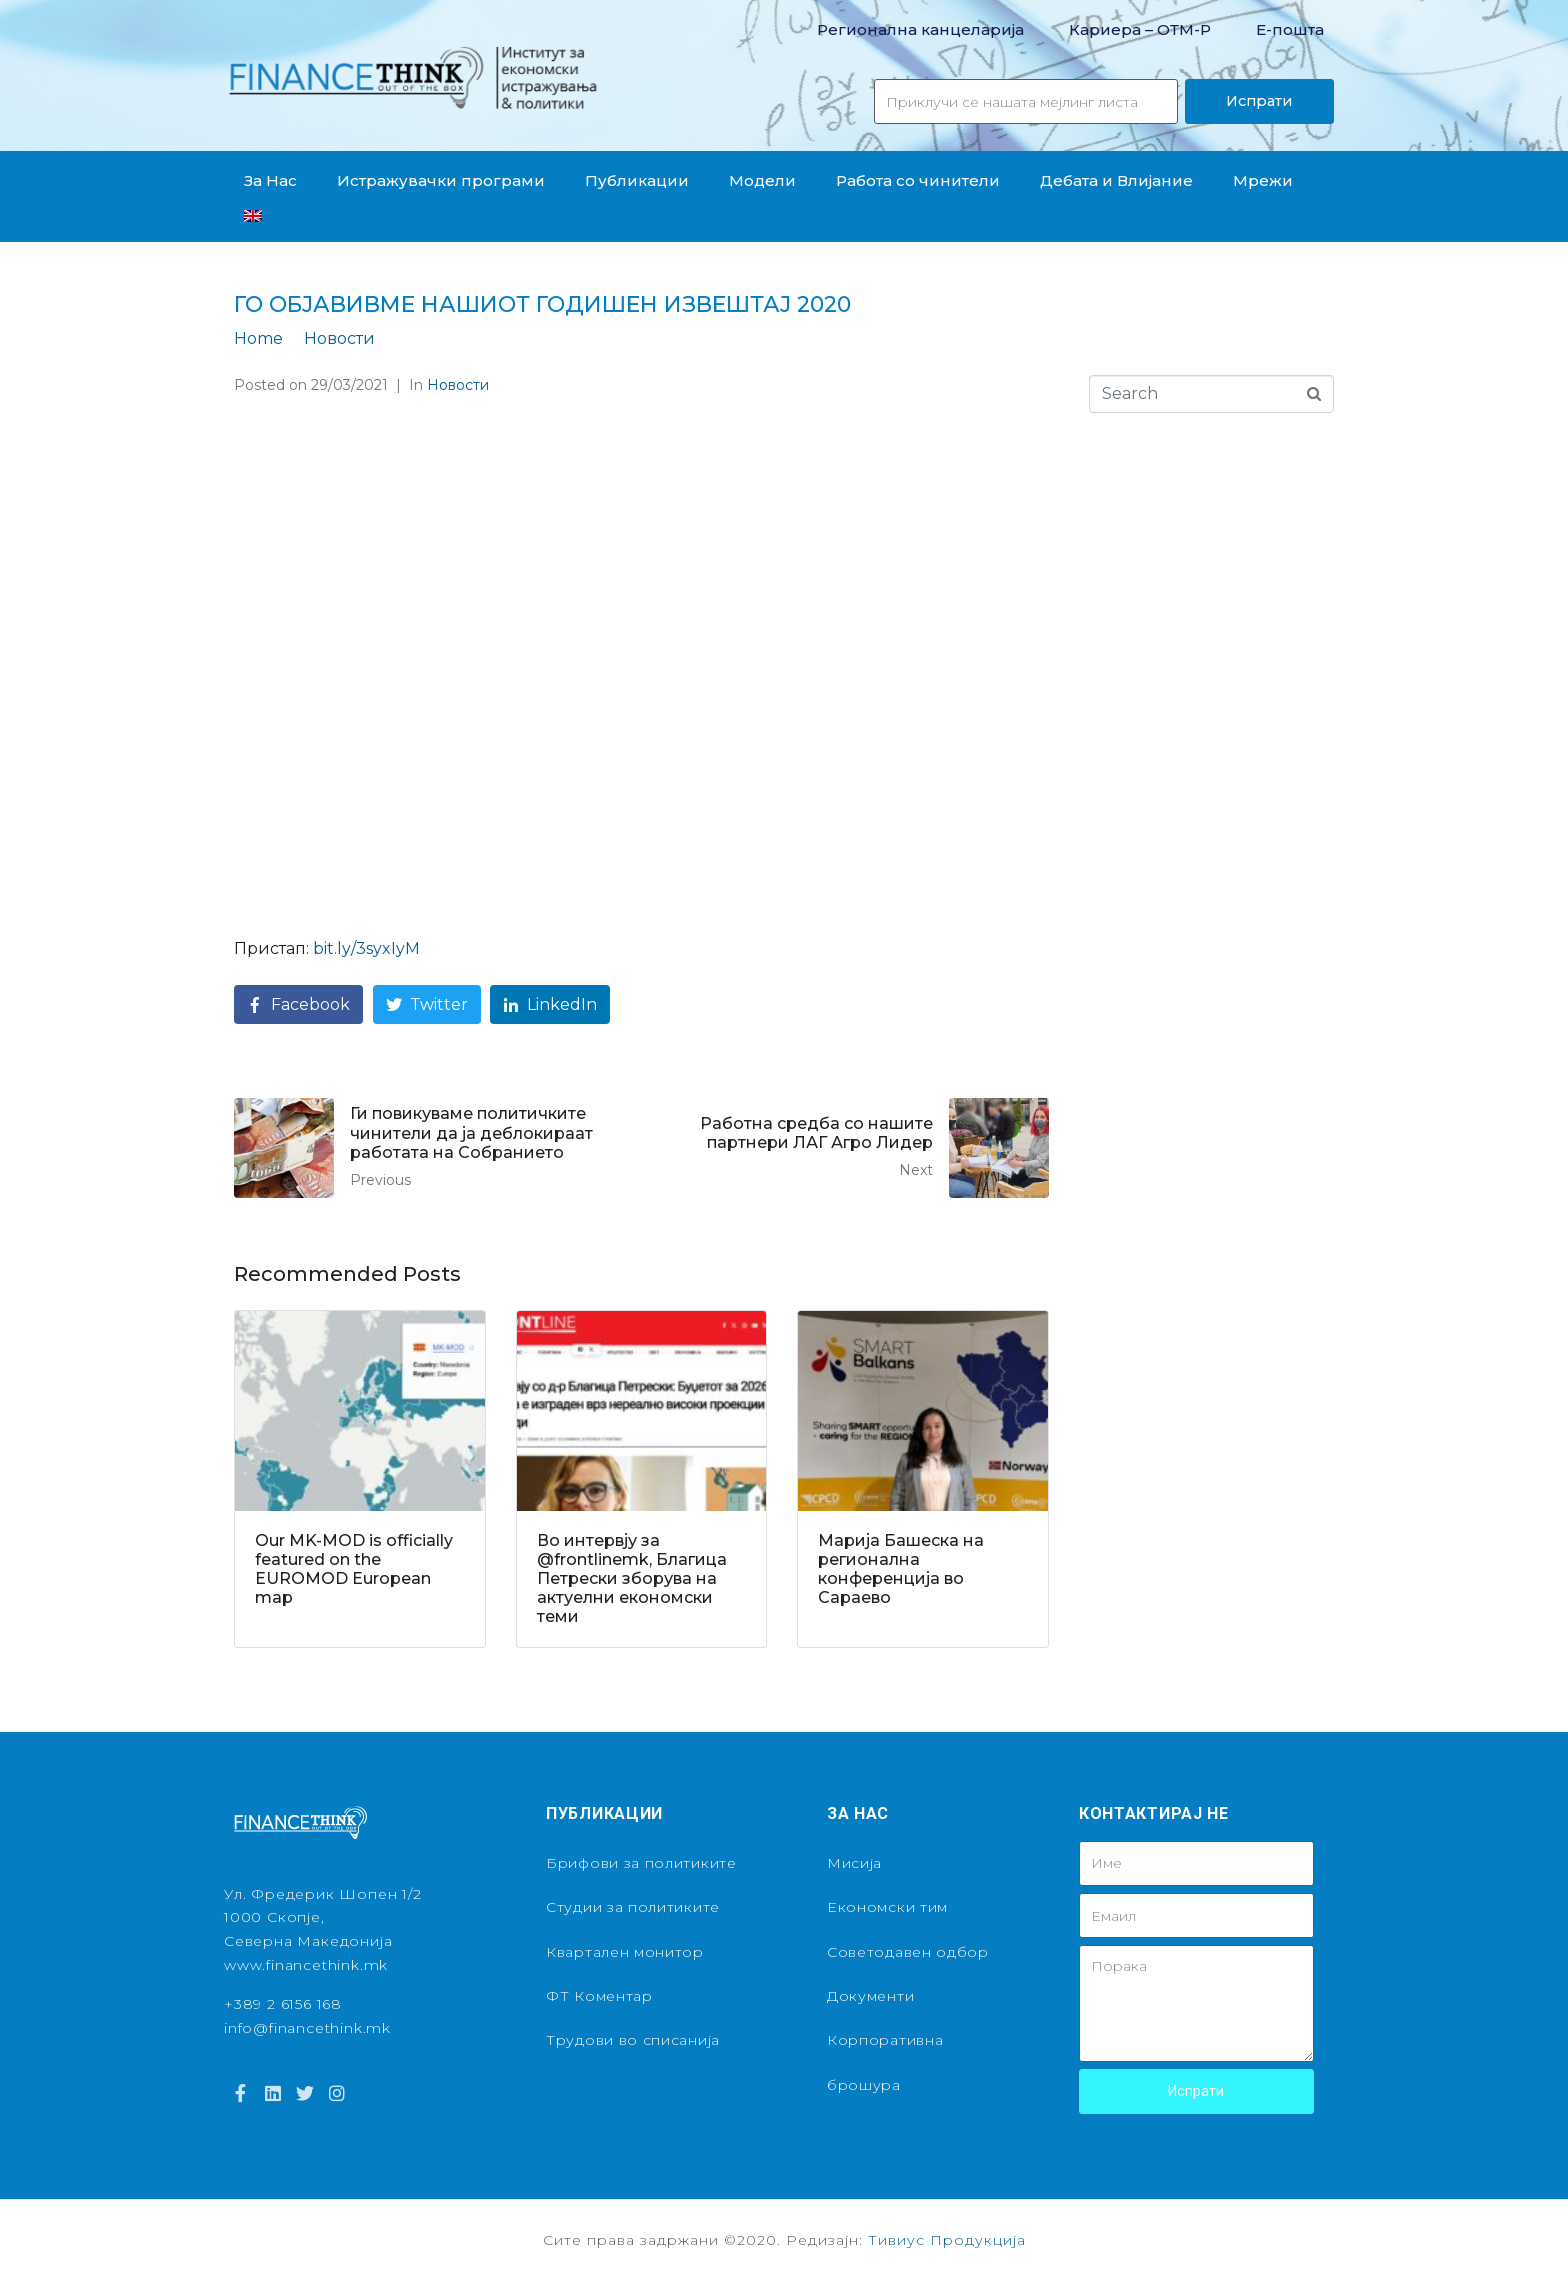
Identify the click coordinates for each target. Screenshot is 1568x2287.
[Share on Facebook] (298, 1004)
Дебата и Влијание (1116, 180)
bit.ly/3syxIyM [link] (366, 948)
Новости (458, 385)
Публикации (637, 180)
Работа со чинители (918, 180)
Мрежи (1263, 180)
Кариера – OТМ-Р (1140, 29)
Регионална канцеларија (920, 29)
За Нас (270, 180)
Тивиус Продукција (947, 2240)
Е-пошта (1290, 29)
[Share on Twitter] (427, 1004)
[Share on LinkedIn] (550, 1004)
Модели (762, 180)
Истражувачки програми (441, 180)
